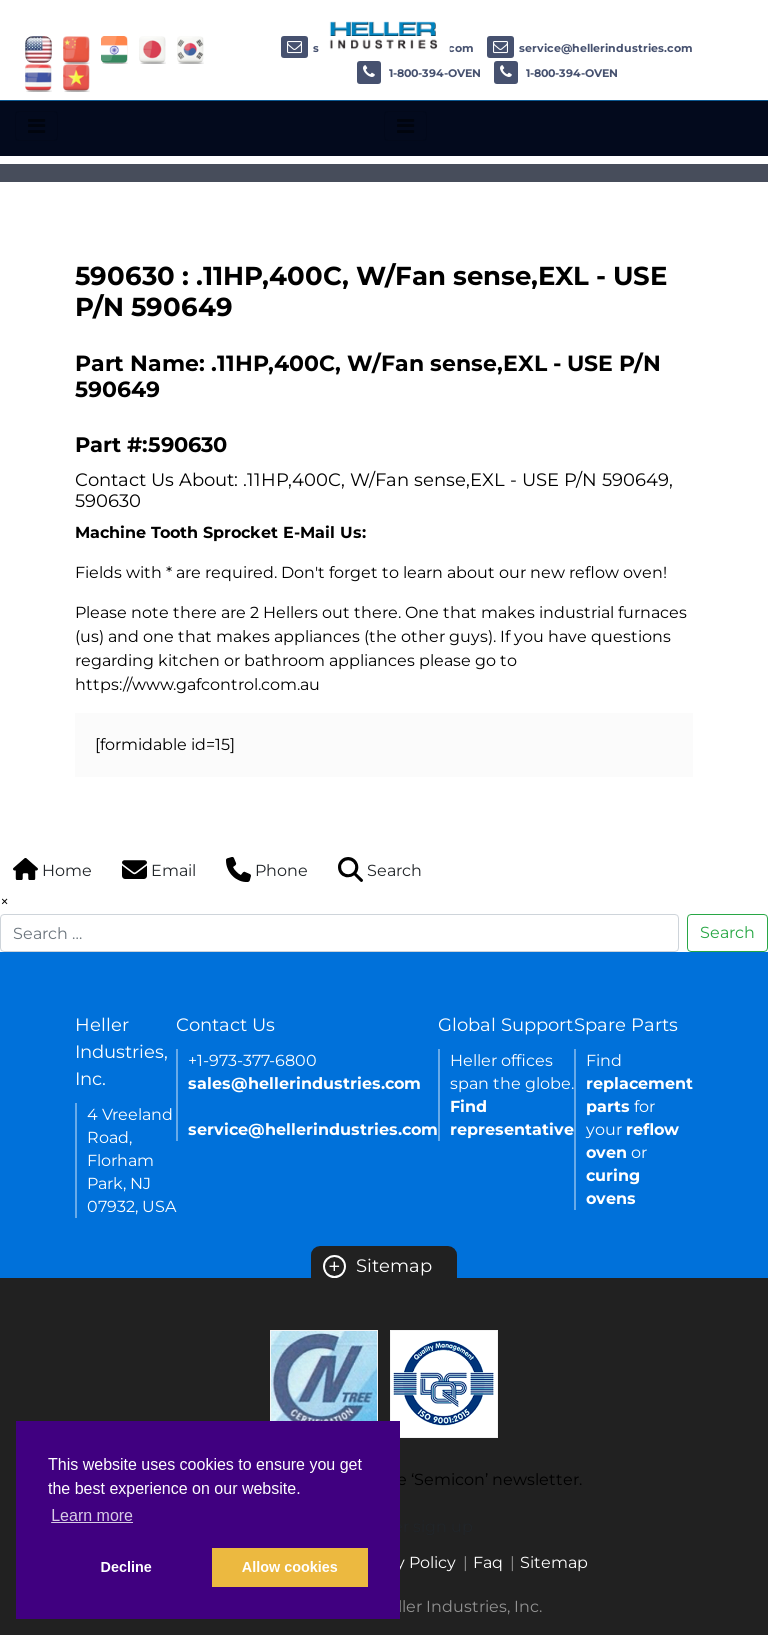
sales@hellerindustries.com (304, 1083)
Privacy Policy (402, 1562)
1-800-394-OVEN (419, 73)
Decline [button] (126, 1567)
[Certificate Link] (324, 1382)
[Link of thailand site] (38, 76)
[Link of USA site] (38, 48)
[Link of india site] (114, 48)
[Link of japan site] (152, 48)
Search (727, 932)
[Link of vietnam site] (76, 76)
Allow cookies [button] (290, 1567)
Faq (488, 1562)
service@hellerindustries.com (590, 48)
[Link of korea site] (190, 48)
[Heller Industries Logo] (384, 34)
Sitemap (377, 1266)
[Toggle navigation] (36, 126)
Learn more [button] (92, 1515)
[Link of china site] (76, 48)
